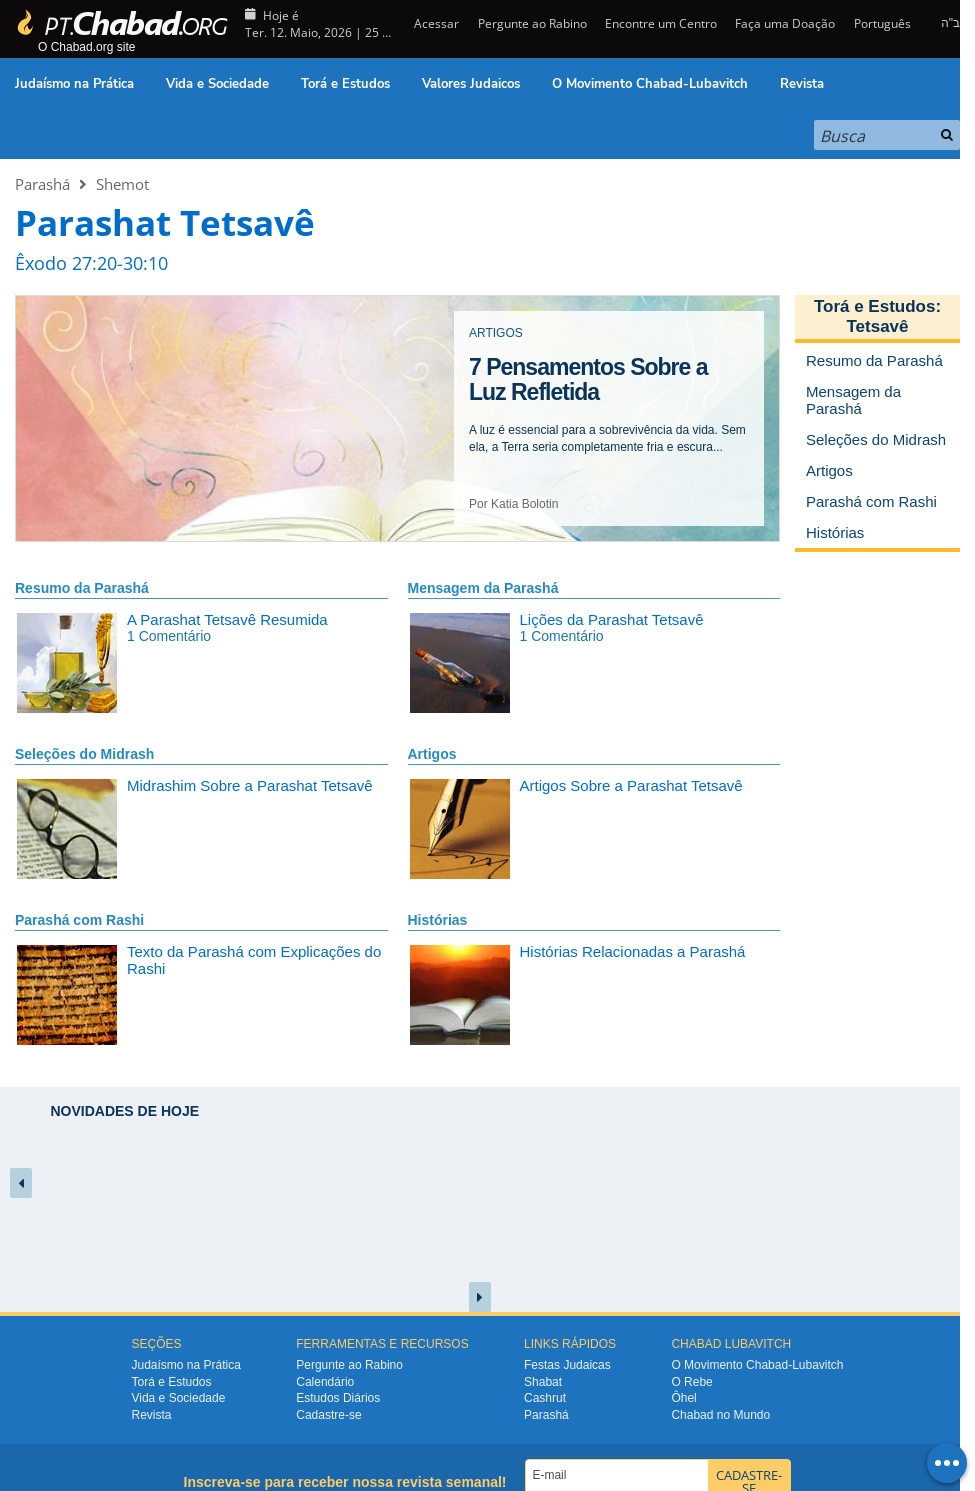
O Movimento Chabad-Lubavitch (650, 84)
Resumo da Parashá (82, 588)
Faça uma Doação (785, 23)
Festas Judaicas (567, 1365)
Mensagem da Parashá (483, 588)
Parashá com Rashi (79, 920)
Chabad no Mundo (720, 1415)
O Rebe (691, 1382)
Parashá (42, 184)
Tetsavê (877, 326)
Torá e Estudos (345, 84)
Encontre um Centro (661, 23)
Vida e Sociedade (217, 84)
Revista (802, 84)
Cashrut (545, 1398)
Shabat (543, 1382)
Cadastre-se (328, 1415)
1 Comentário (169, 636)
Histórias (438, 920)
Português (882, 23)
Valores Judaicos (471, 84)
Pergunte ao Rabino (532, 23)
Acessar (435, 23)
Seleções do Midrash (84, 754)
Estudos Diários (338, 1398)
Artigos (432, 754)
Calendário (325, 1382)
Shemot (122, 184)
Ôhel (683, 1398)
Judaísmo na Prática (74, 84)
